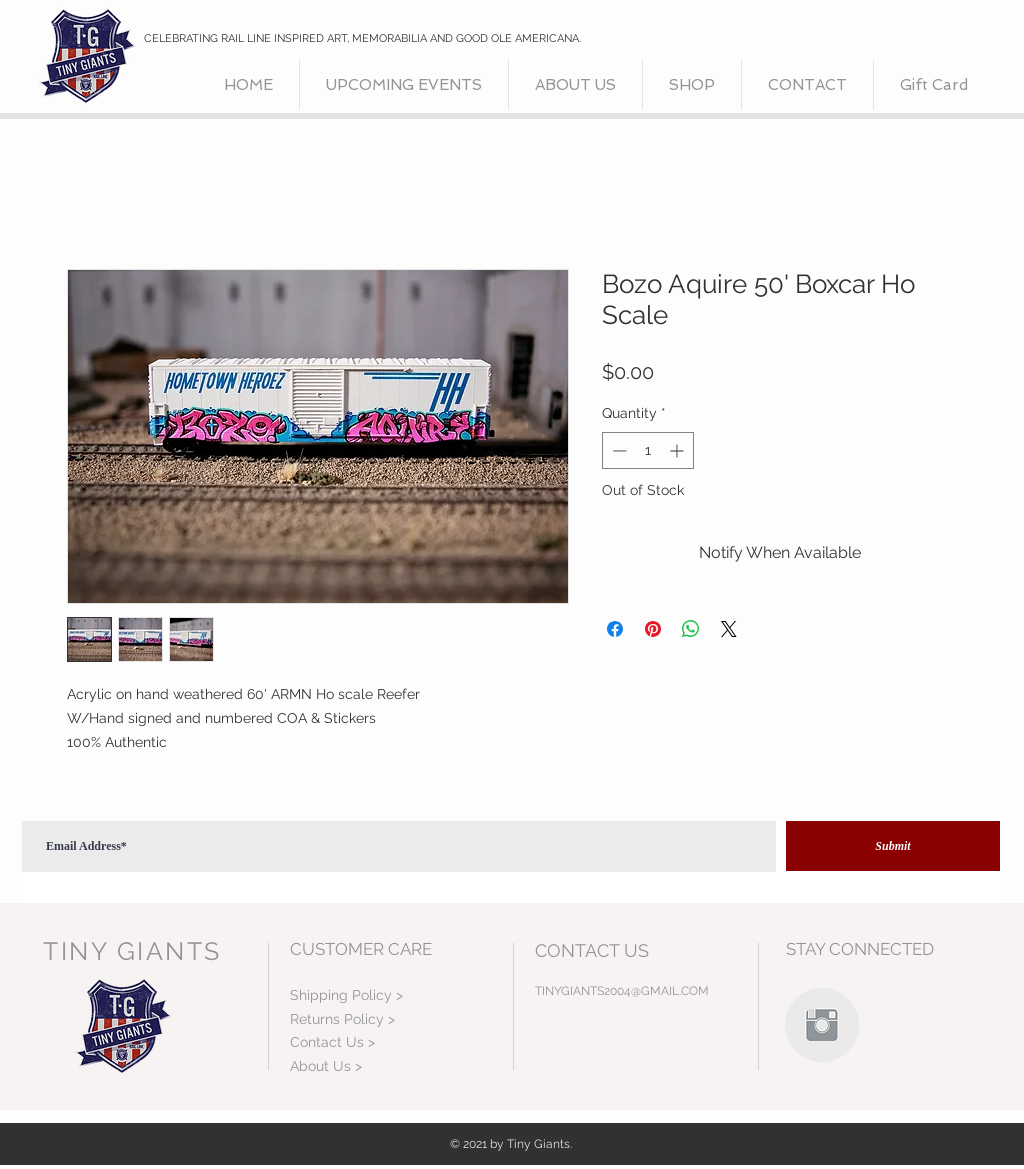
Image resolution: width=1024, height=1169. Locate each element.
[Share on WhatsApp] (691, 629)
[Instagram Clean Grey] (822, 1025)
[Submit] (893, 846)
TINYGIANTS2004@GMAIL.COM (622, 991)
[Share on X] (729, 629)
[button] (692, 85)
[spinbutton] (648, 450)
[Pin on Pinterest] (653, 629)
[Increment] (678, 450)
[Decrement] (617, 450)
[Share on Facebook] (615, 629)
